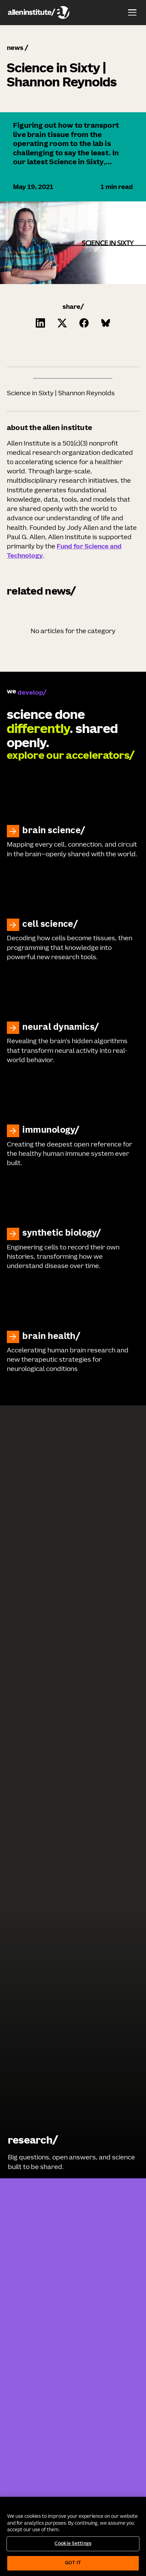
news (15, 48)
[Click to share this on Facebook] (84, 323)
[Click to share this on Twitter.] (62, 323)
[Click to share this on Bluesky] (105, 323)
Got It (73, 2563)
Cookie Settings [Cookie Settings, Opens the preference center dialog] (73, 2544)
